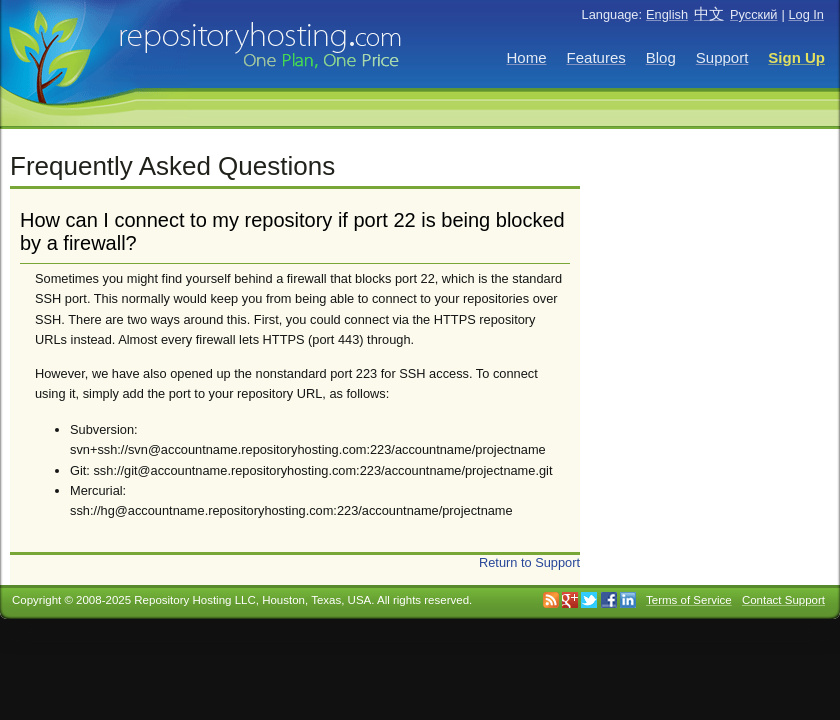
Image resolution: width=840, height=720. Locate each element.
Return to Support (529, 562)
